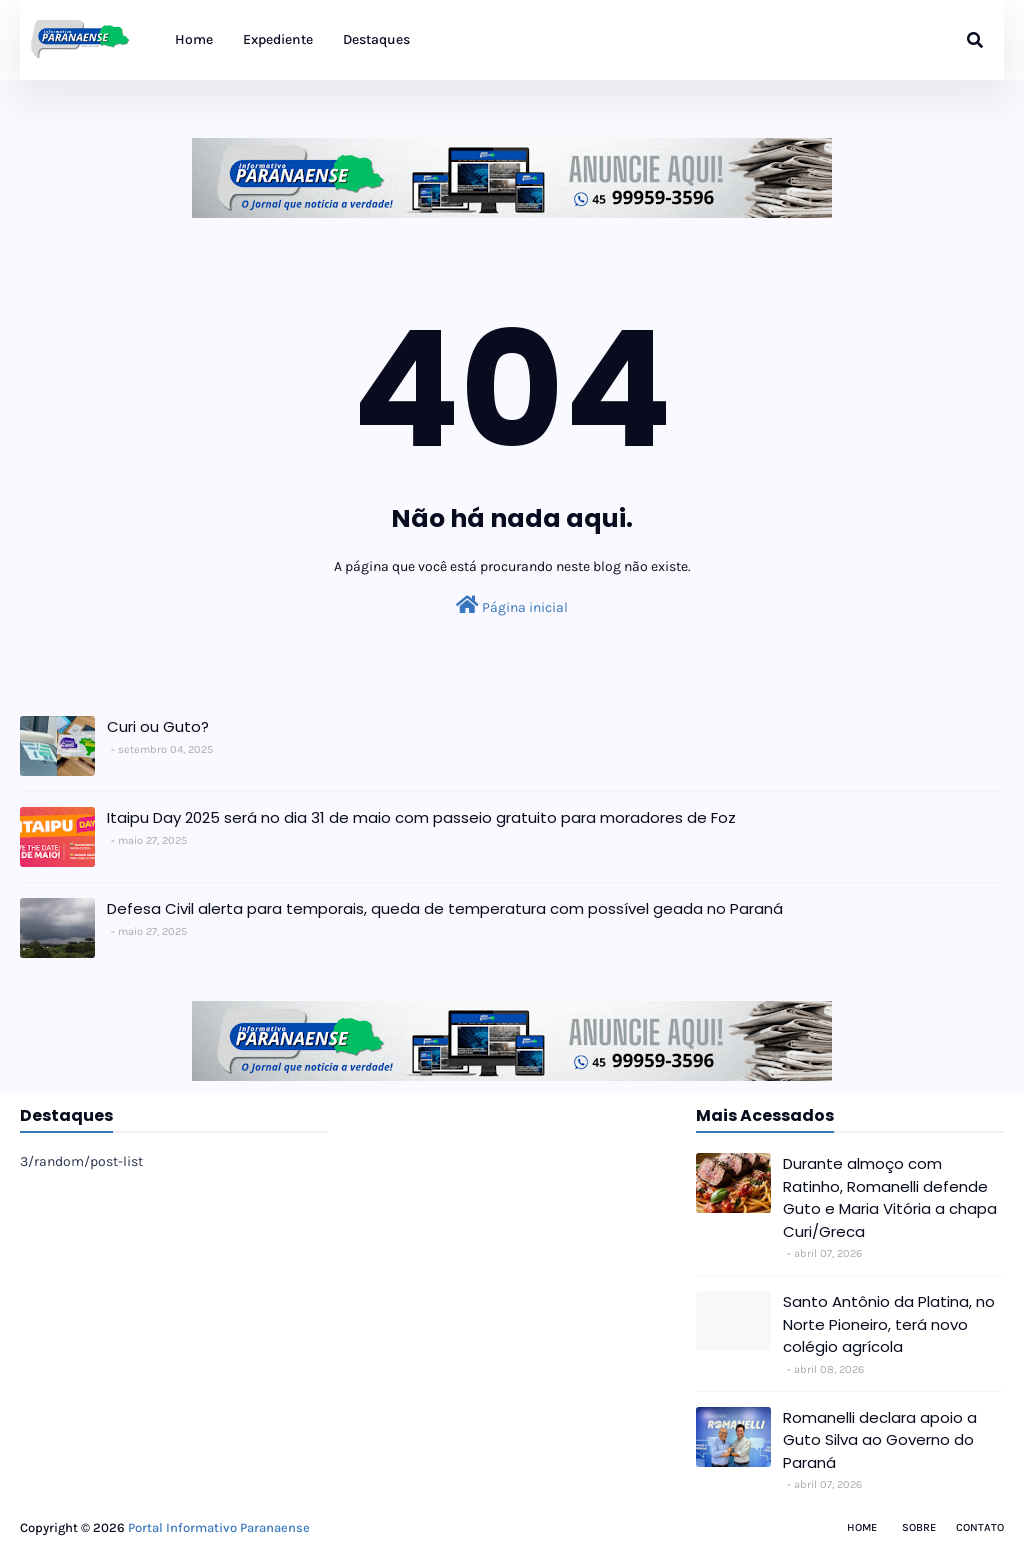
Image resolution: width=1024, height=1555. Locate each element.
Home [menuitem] (194, 39)
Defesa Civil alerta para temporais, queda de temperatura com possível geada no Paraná (445, 908)
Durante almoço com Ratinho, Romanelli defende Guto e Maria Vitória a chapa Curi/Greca (890, 1197)
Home (862, 1527)
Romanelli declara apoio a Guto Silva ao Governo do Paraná (880, 1440)
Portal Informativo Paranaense (219, 1527)
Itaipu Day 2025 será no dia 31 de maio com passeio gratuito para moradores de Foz (421, 817)
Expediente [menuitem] (278, 39)
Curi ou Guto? (158, 726)
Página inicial (512, 605)
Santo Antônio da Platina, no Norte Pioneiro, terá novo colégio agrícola (889, 1324)
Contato (980, 1527)
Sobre (919, 1527)
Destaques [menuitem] (376, 39)
